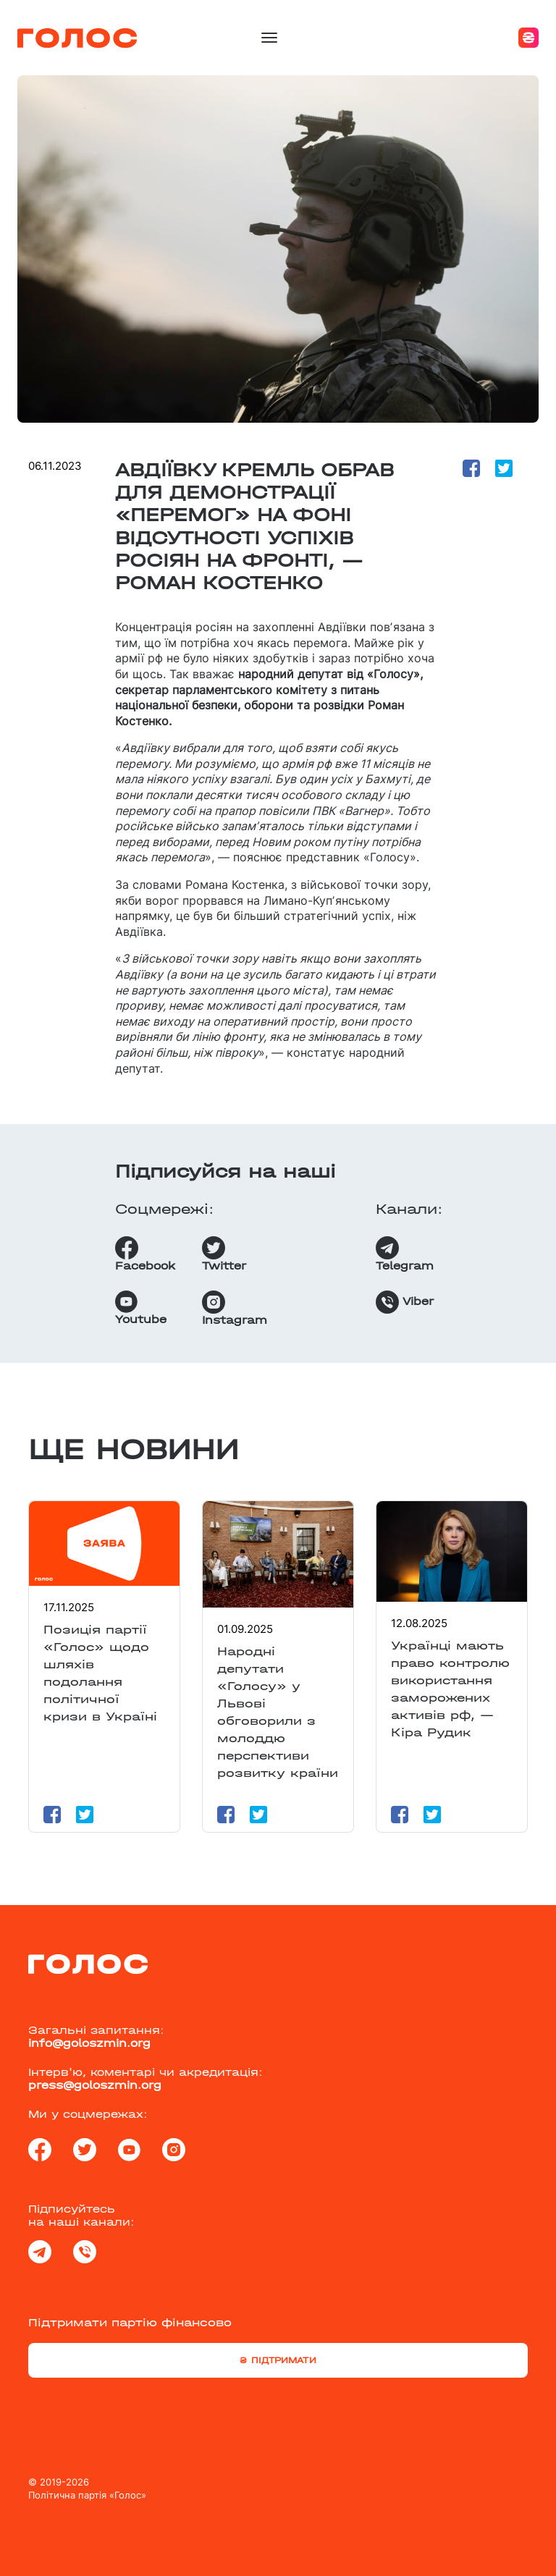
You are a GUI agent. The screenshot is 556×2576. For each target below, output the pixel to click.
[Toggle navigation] (269, 38)
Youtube (141, 1308)
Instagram (234, 1309)
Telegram (405, 1254)
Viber (405, 1302)
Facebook (145, 1254)
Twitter (224, 1254)
